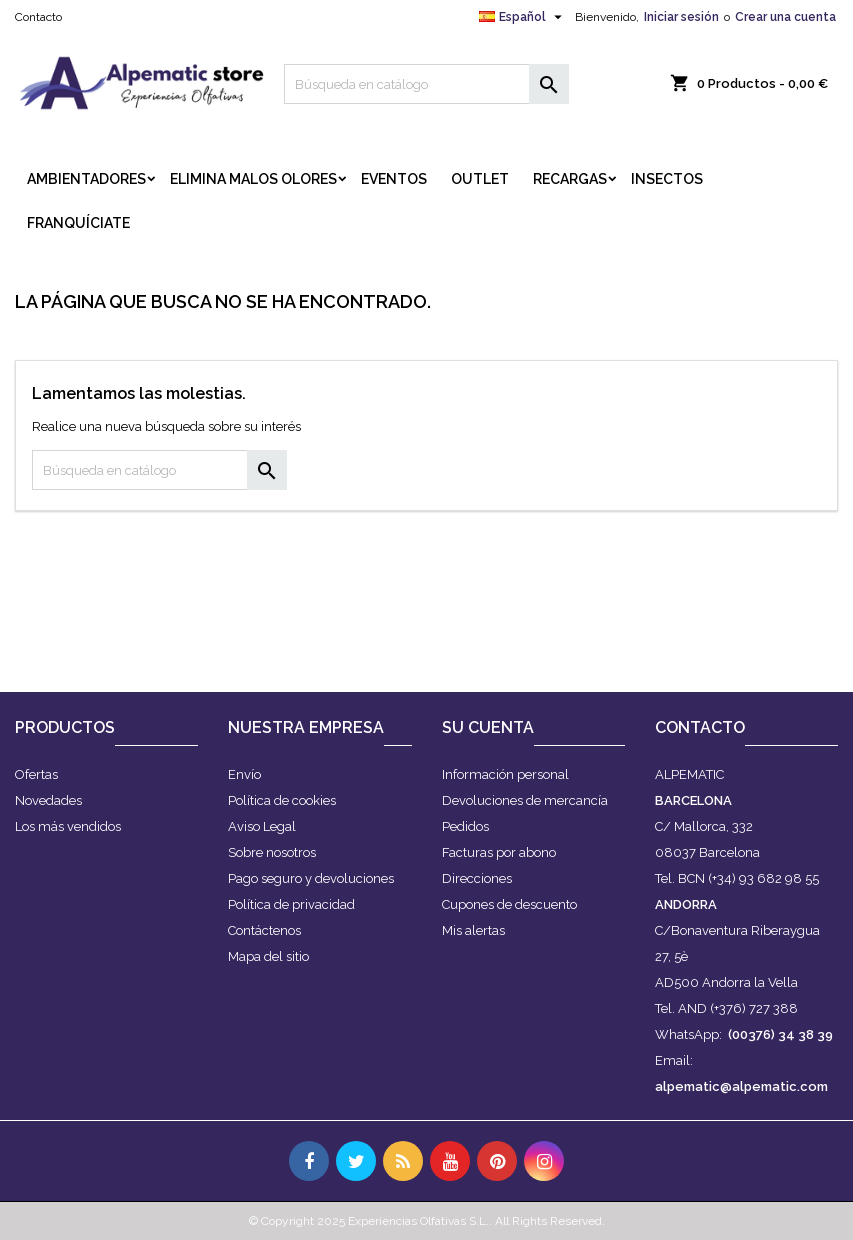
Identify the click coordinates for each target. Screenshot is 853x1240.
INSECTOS (667, 179)
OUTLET (480, 179)
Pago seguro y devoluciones (311, 878)
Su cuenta (488, 727)
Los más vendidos (68, 826)
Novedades (48, 800)
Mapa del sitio (268, 956)
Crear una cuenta (785, 17)
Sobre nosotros (272, 852)
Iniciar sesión (681, 17)
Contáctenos (264, 930)
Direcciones (477, 878)
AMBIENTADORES (86, 179)
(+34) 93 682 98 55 (763, 878)
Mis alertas (473, 930)
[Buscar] (426, 84)
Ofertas (36, 774)
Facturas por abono (499, 852)
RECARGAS (570, 179)
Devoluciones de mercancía (525, 800)
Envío (244, 774)
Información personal (505, 774)
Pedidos (465, 826)
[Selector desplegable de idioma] (523, 17)
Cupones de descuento (509, 904)
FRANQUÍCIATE (78, 223)
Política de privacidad (291, 904)
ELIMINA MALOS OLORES (253, 179)
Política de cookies (282, 800)
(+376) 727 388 (754, 1008)
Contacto (38, 17)
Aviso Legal (262, 826)
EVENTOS (394, 179)
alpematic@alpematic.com (741, 1086)
